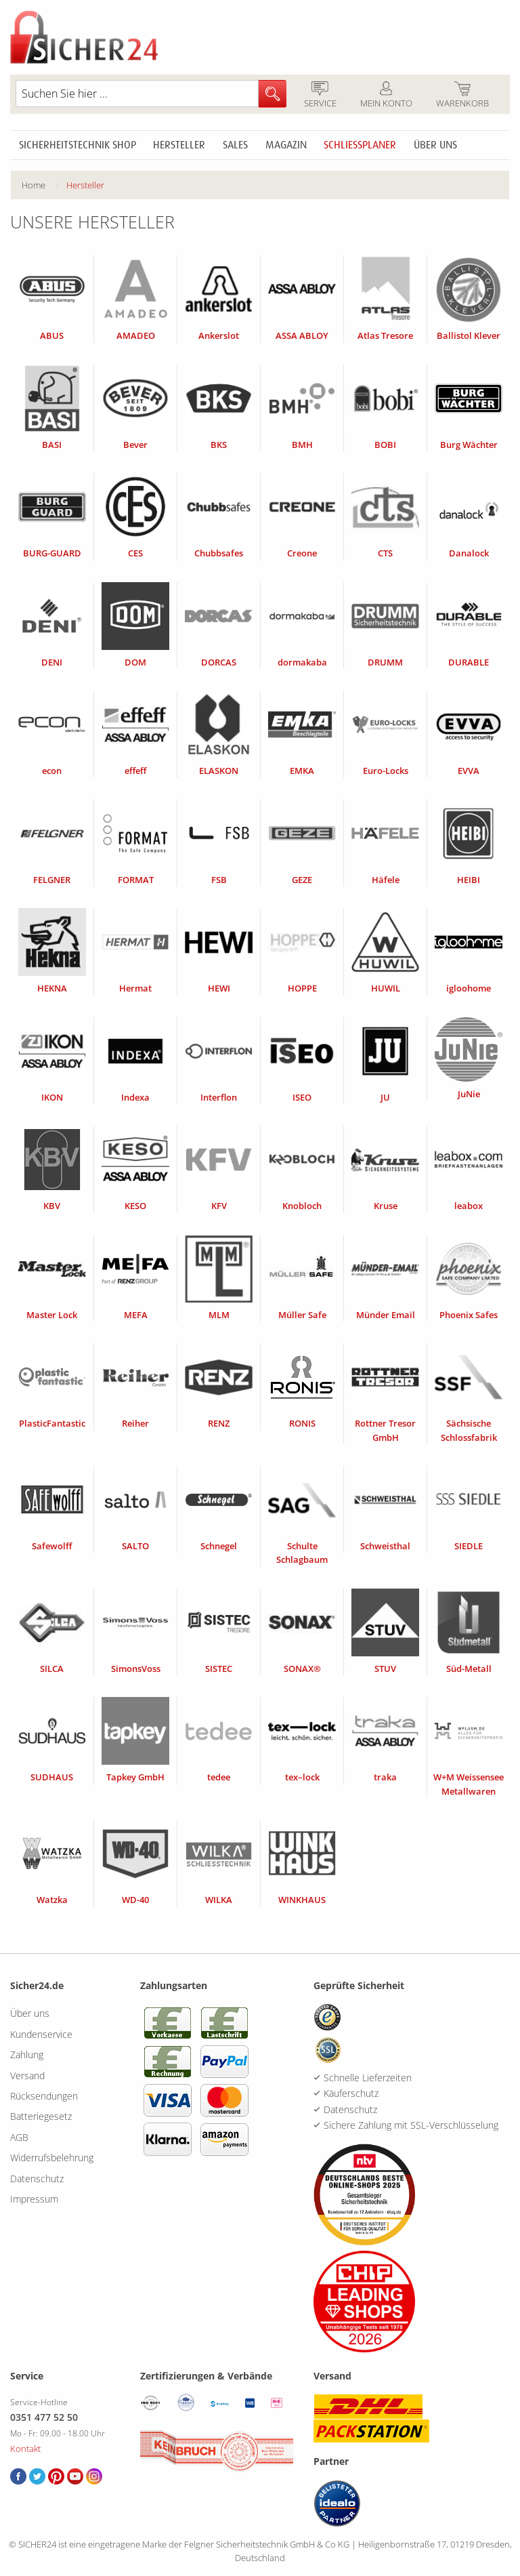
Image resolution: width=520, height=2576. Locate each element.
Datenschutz (37, 2178)
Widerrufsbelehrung (51, 2157)
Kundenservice (41, 2034)
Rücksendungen (44, 2095)
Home (33, 185)
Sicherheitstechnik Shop (77, 145)
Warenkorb (462, 95)
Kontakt (25, 2448)
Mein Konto (386, 95)
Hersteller (179, 145)
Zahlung (26, 2054)
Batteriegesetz (41, 2116)
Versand (27, 2075)
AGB (19, 2137)
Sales (235, 145)
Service (320, 95)
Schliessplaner (360, 145)
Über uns (435, 145)
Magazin (286, 145)
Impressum (34, 2198)
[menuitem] (44, 185)
